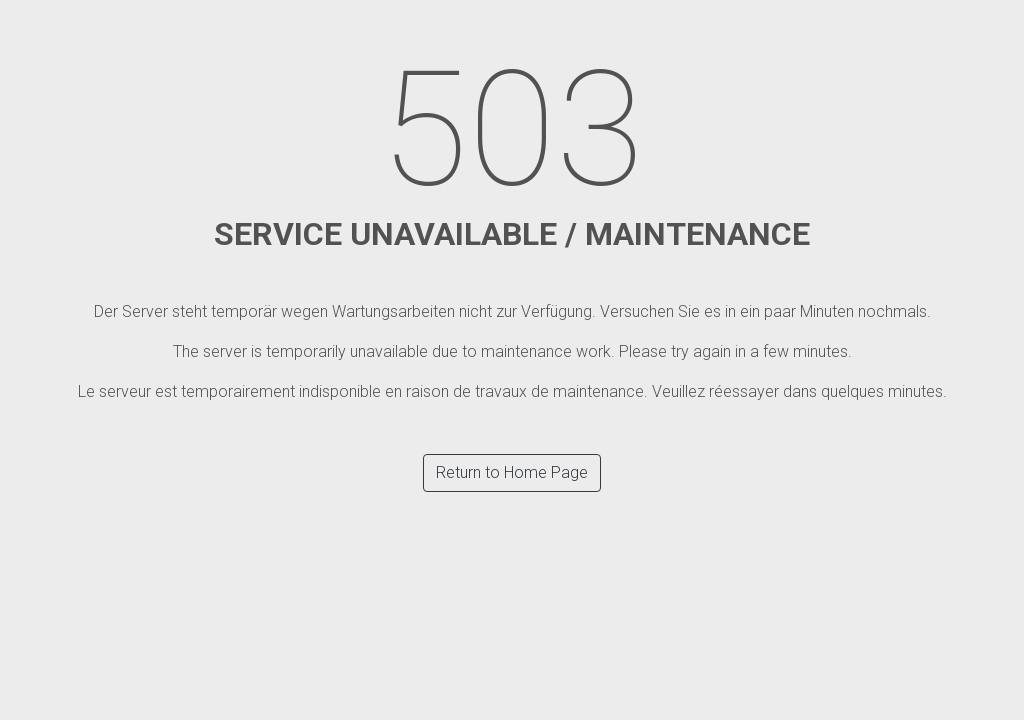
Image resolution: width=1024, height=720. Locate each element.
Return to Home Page (512, 472)
